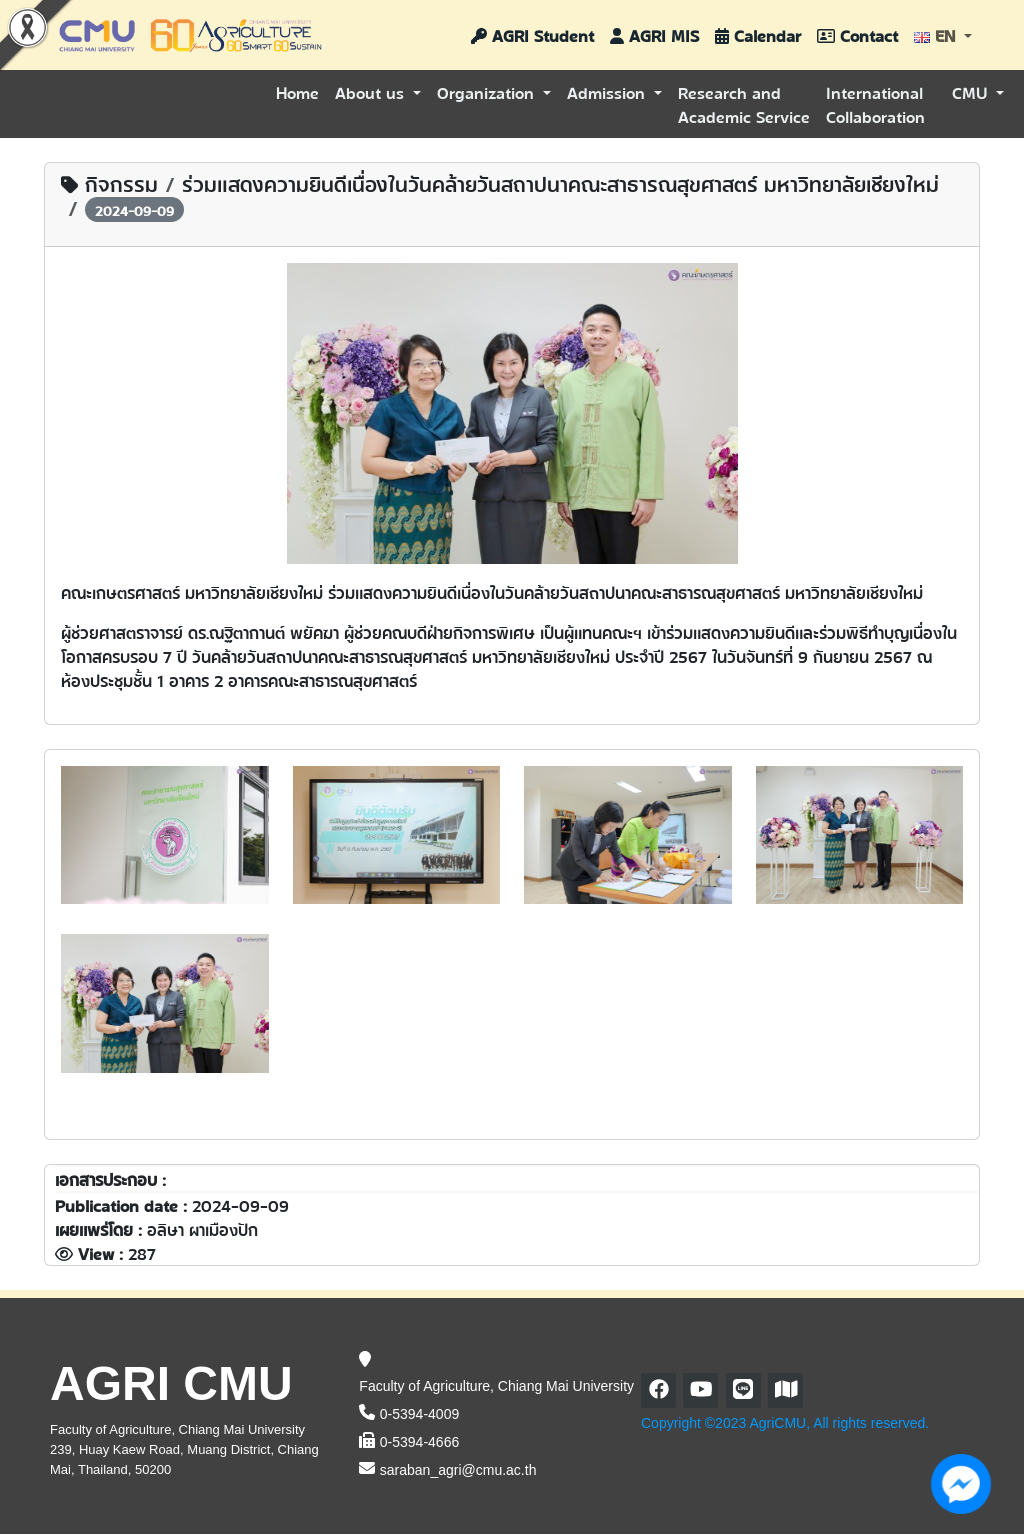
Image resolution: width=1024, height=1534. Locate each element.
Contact (857, 34)
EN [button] (937, 34)
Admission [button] (608, 91)
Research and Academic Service (744, 103)
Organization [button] (488, 91)
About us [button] (372, 91)
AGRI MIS (654, 34)
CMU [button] (972, 91)
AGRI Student (532, 34)
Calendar (758, 34)
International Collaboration (875, 103)
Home (297, 91)
